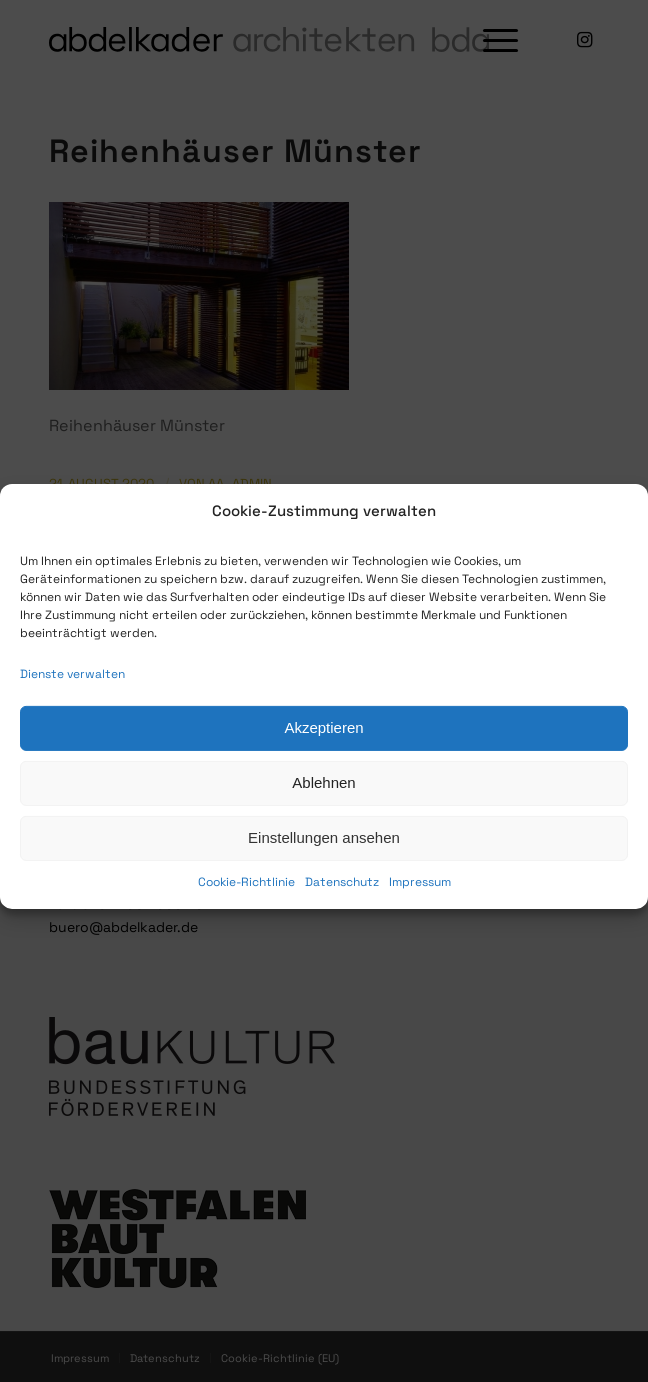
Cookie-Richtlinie (246, 902)
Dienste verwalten (72, 694)
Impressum (420, 902)
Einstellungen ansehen (324, 858)
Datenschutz (342, 902)
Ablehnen (323, 803)
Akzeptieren (323, 748)
